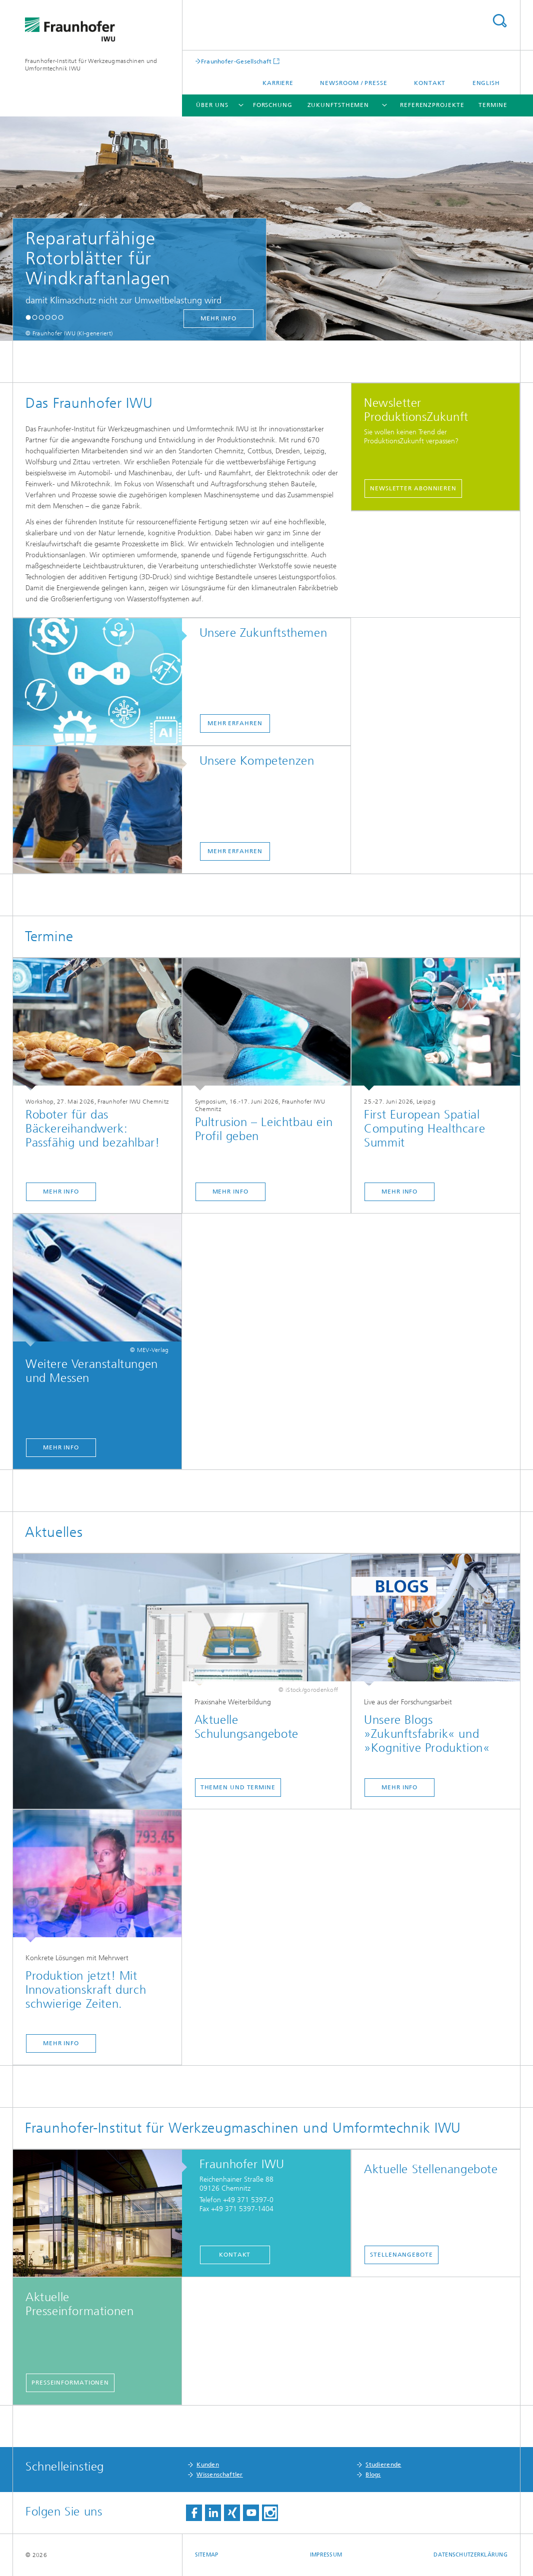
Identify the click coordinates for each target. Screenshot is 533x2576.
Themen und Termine (238, 1787)
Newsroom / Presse (353, 82)
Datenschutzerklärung (471, 2555)
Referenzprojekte (432, 104)
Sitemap (206, 2555)
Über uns (212, 104)
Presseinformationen (70, 2382)
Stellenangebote (401, 2254)
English (486, 82)
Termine (492, 104)
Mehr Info (61, 1191)
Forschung (272, 104)
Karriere (278, 82)
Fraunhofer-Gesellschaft (236, 61)
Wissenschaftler (219, 2474)
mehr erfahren (235, 723)
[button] (28, 317)
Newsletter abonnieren (413, 488)
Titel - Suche (500, 20)
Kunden (207, 2464)
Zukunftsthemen (339, 104)
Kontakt (430, 82)
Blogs (373, 2474)
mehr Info (218, 318)
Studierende (383, 2464)
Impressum (326, 2555)
